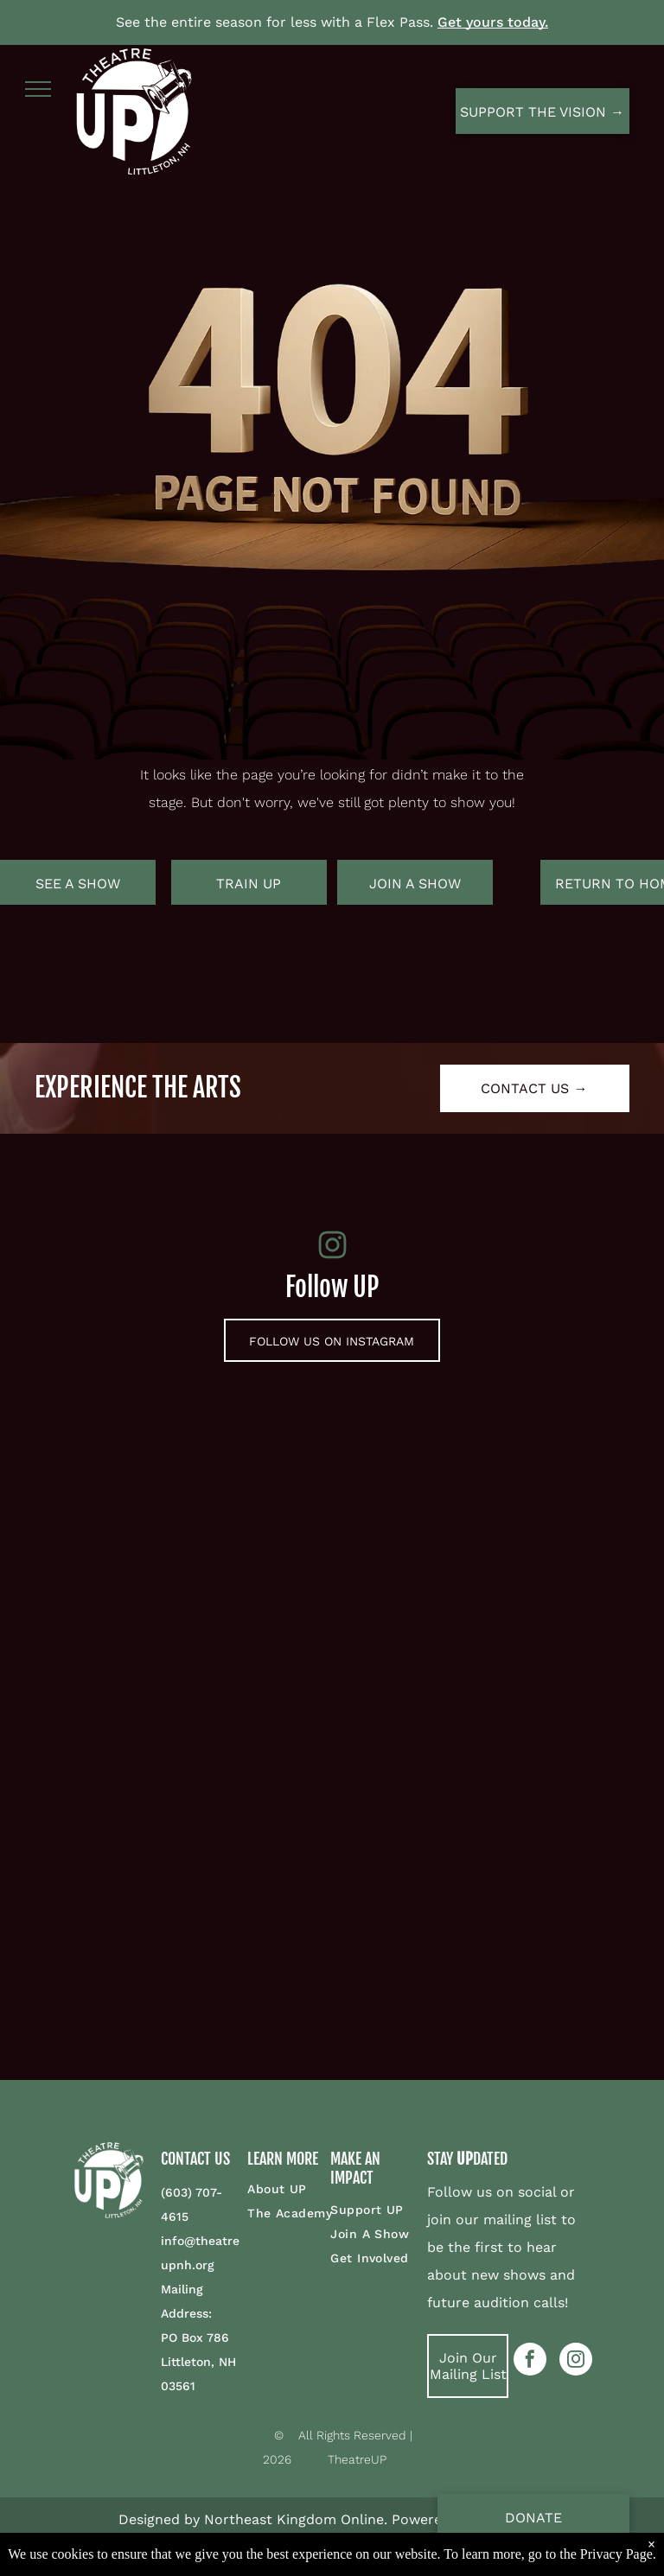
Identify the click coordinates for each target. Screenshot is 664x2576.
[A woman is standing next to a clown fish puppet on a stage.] (168, 1903)
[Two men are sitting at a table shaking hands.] (168, 1575)
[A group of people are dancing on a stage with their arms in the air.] (495, 1903)
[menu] (38, 89)
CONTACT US (195, 2158)
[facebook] (530, 2361)
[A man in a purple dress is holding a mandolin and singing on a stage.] (495, 1575)
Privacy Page (616, 2554)
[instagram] (575, 2361)
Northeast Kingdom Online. (295, 2519)
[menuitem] (309, 2189)
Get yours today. (492, 22)
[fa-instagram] (332, 1256)
